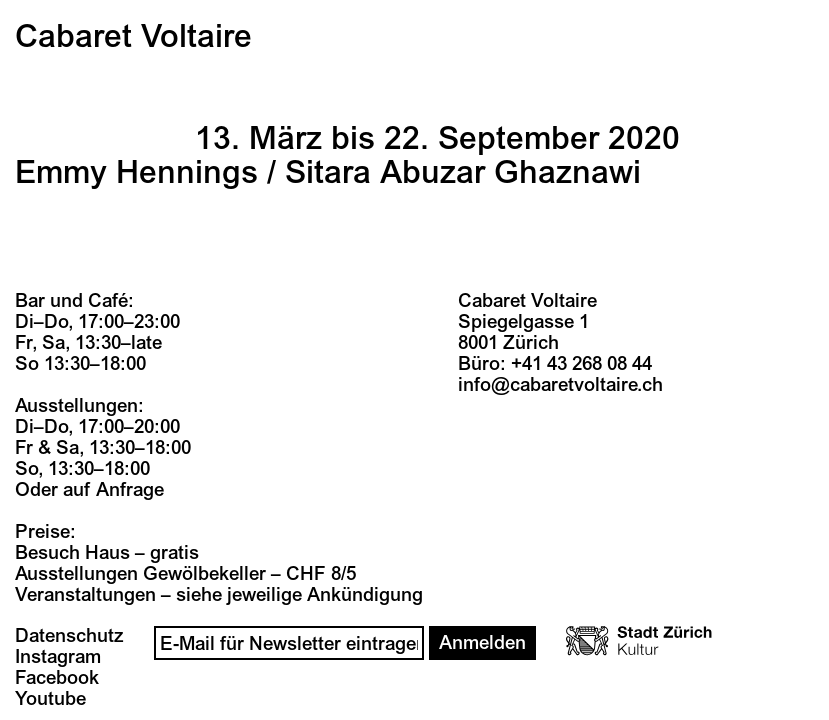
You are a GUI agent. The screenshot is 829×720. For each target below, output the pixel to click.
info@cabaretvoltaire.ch (560, 385)
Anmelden (482, 643)
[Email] (289, 643)
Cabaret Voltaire (133, 37)
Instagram (58, 657)
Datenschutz (69, 636)
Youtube (50, 699)
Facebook (57, 678)
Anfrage (130, 490)
